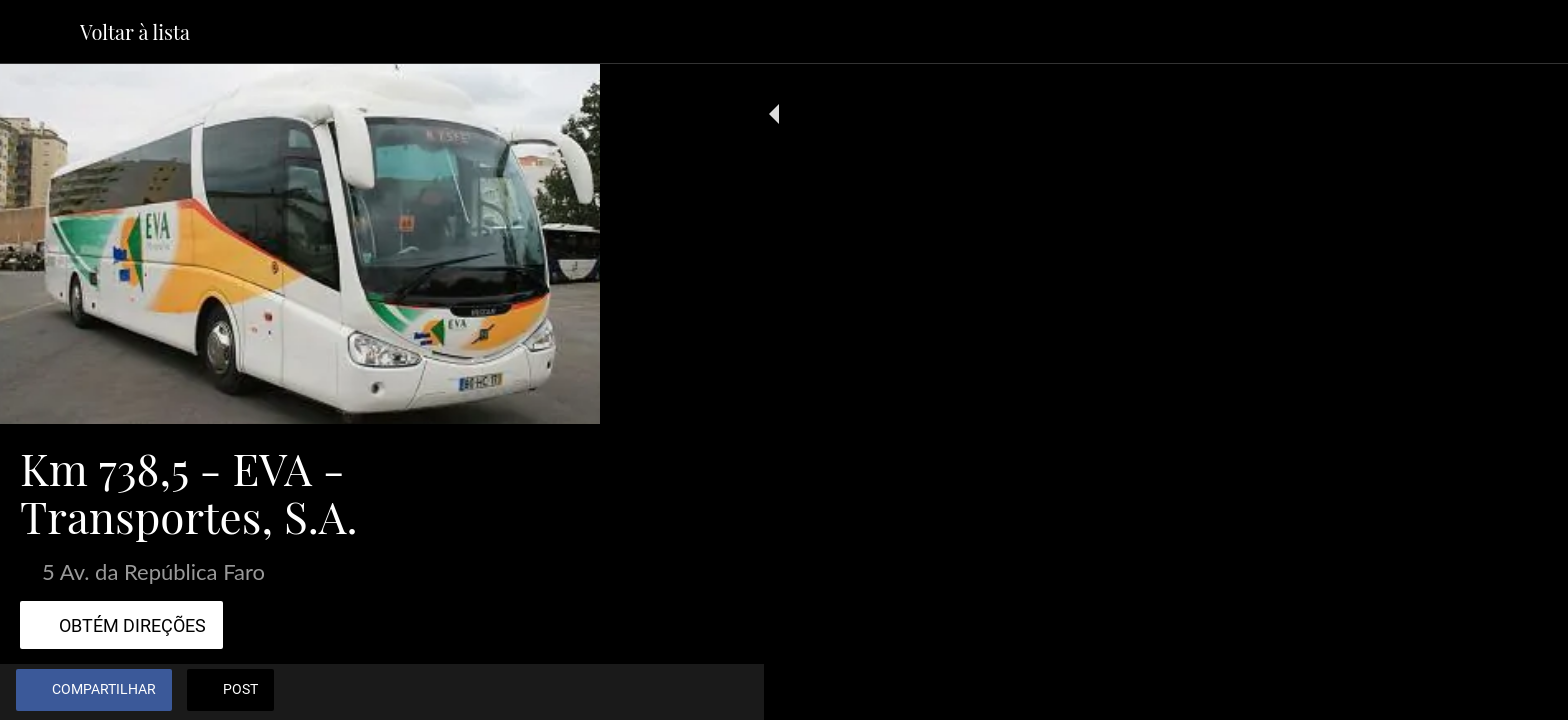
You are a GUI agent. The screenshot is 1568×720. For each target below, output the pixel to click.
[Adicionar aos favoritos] (512, 692)
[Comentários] (560, 692)
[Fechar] (40, 32)
